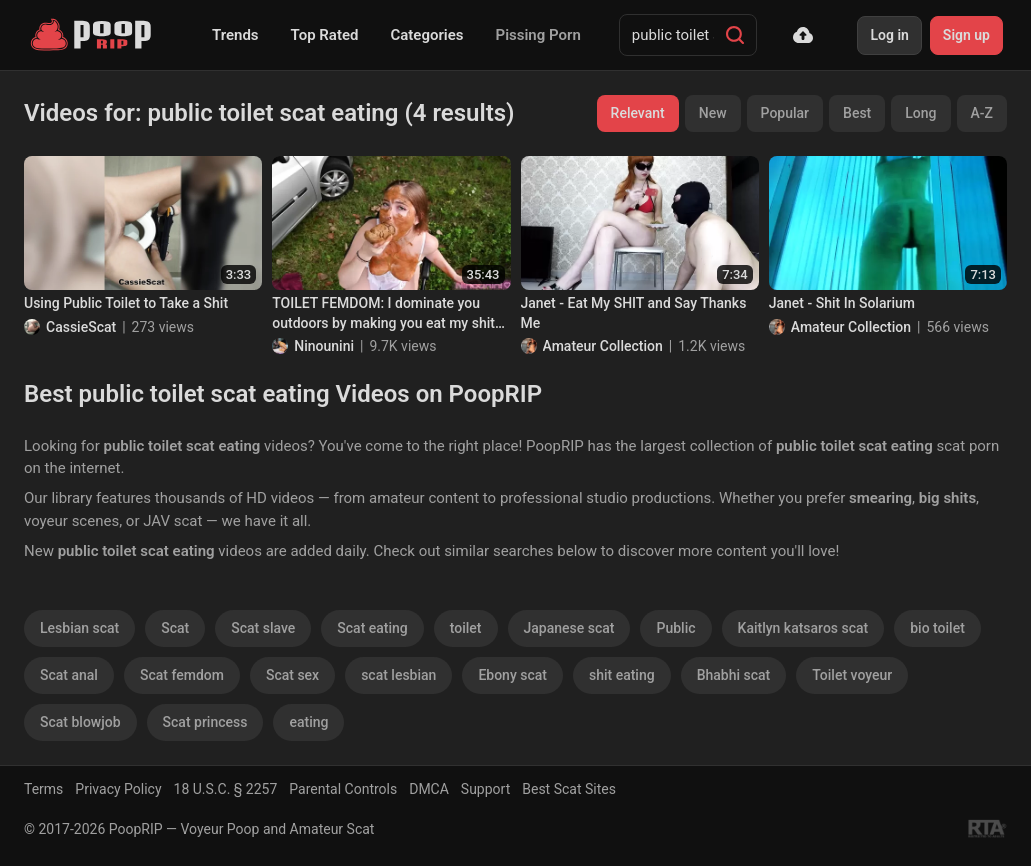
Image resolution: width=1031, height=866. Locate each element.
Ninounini (324, 346)
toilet (466, 628)
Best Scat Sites (569, 789)
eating (308, 722)
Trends (235, 35)
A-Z (982, 113)
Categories (426, 35)
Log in (889, 35)
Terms (43, 789)
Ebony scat (512, 675)
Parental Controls (343, 789)
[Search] (735, 35)
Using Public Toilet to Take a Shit (126, 303)
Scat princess (205, 722)
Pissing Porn (538, 35)
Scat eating (372, 628)
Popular (785, 113)
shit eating (622, 675)
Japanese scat (569, 628)
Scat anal (69, 675)
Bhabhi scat (734, 675)
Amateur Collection (603, 346)
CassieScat (81, 327)
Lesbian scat (79, 628)
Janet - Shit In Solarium (842, 303)
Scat (175, 628)
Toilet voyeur (852, 675)
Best (857, 113)
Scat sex (292, 675)
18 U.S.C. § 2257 (226, 789)
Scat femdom (182, 675)
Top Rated (325, 35)
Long (920, 113)
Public (675, 628)
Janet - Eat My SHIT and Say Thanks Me (634, 313)
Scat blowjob (80, 722)
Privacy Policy (118, 789)
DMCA (429, 789)
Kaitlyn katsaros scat (803, 628)
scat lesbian (398, 675)
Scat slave (263, 628)
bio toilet (937, 628)
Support (485, 789)
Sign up (966, 35)
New (713, 113)
